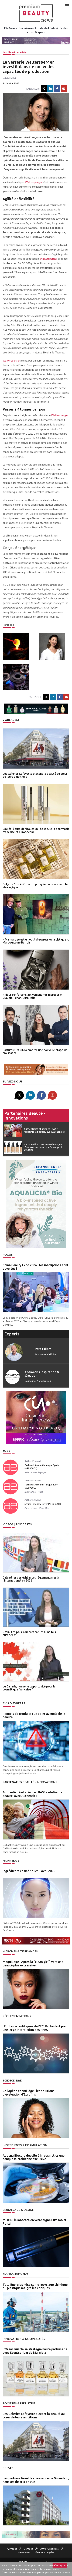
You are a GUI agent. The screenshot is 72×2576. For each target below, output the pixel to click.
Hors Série (11, 1860)
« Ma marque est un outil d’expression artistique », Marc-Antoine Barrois (36, 941)
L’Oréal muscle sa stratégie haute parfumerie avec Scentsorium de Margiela (35, 2350)
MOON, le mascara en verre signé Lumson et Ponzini (34, 2221)
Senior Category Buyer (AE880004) (43, 1503)
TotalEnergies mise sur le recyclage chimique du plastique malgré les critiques (35, 2286)
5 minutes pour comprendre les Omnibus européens (29, 1633)
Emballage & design (18, 2209)
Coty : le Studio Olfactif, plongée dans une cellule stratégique (35, 886)
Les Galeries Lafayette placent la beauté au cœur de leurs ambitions (35, 775)
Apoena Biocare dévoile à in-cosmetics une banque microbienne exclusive (33, 2157)
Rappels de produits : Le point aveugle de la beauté (34, 1715)
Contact (28, 2548)
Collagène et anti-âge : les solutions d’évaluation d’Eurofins (28, 2092)
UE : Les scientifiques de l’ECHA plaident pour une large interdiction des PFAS (35, 2027)
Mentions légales (44, 2552)
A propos (12, 2548)
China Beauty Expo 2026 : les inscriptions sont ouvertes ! (35, 1266)
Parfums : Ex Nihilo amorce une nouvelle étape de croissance (35, 1051)
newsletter (24, 2552)
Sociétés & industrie (14, 51)
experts (11, 1334)
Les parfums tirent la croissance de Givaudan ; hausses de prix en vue (36, 2479)
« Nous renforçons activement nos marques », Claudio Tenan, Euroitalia (33, 996)
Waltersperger (33, 182)
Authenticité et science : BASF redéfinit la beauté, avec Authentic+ (32, 1793)
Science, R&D (12, 2080)
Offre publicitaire (49, 2548)
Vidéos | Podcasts (17, 1524)
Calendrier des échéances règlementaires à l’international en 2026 (31, 1579)
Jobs (6, 1450)
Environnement (15, 2274)
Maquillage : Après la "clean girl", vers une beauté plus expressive (33, 1963)
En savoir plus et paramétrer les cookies (48, 2572)
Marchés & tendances (20, 1951)
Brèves (8, 2468)
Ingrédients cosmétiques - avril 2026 (29, 1871)
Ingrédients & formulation (25, 2145)
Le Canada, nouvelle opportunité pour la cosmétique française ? (29, 1688)
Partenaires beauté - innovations (24, 1115)
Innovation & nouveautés (24, 2338)
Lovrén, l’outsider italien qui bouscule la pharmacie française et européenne (36, 830)
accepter (59, 2565)
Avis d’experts (14, 1703)
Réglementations (17, 2016)
